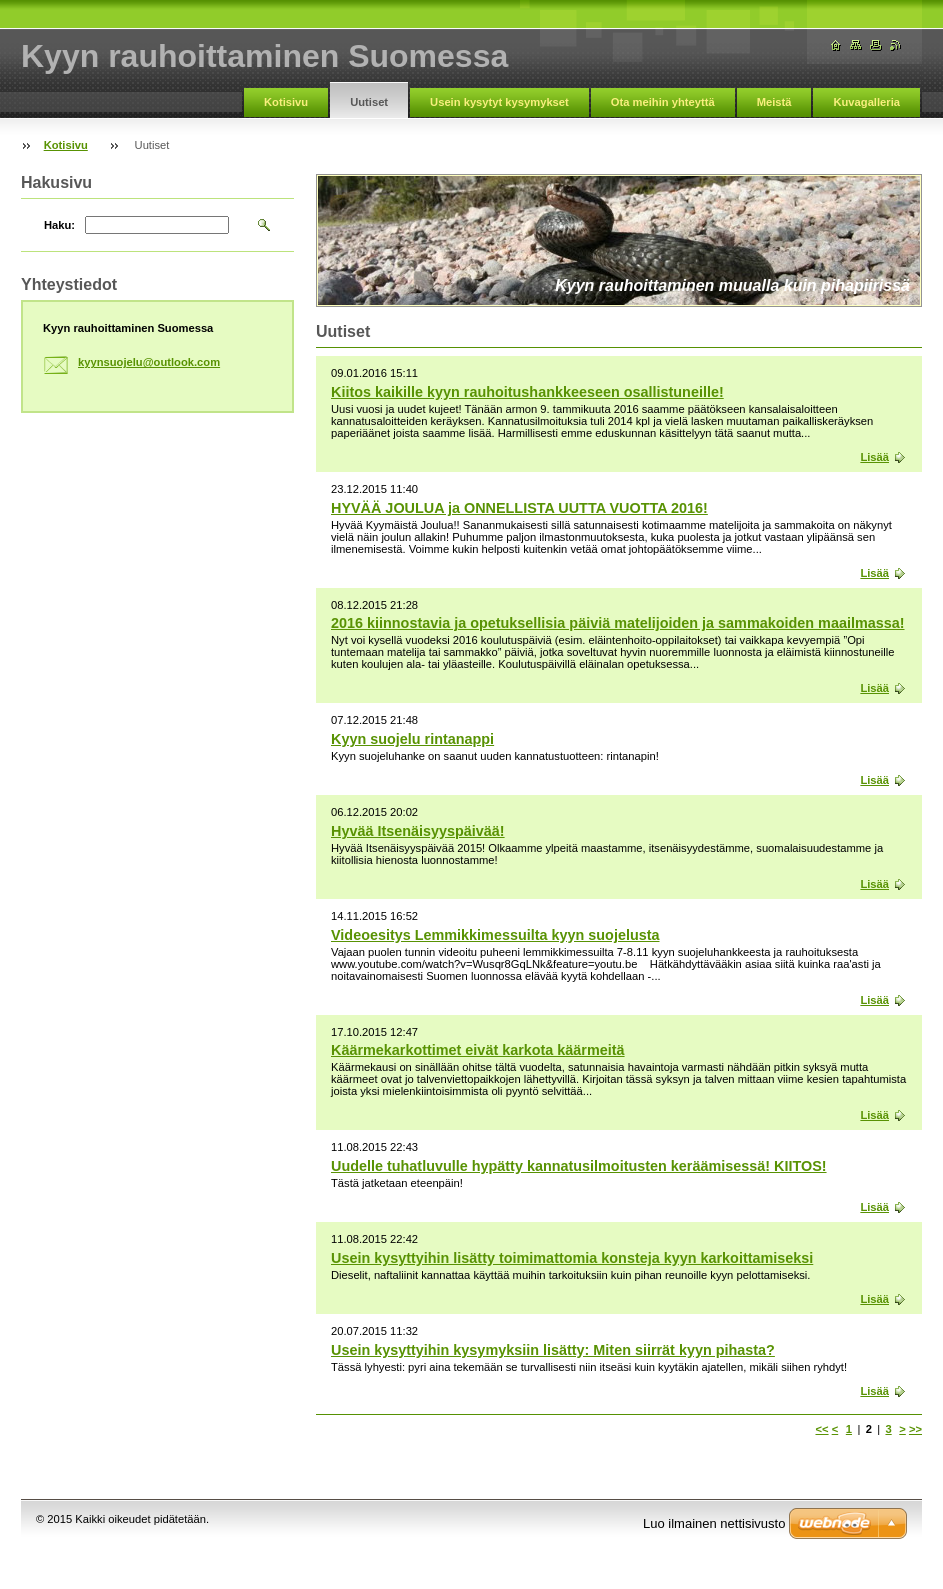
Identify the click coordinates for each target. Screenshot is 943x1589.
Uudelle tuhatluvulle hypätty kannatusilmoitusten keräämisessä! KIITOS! (579, 1166)
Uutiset (369, 102)
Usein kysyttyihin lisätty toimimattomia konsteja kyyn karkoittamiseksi (572, 1258)
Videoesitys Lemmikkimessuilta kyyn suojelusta (495, 935)
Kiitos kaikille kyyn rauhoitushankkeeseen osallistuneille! (527, 392)
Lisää (874, 457)
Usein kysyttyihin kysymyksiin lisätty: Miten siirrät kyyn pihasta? (553, 1350)
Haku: (59, 225)
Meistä (774, 102)
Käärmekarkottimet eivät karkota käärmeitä (478, 1050)
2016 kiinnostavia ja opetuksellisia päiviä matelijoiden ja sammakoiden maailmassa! (618, 623)
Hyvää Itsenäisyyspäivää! (418, 831)
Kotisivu (286, 102)
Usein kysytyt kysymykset (499, 102)
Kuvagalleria (866, 102)
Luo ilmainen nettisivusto (714, 1523)
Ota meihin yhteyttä (663, 102)
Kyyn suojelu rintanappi (412, 739)
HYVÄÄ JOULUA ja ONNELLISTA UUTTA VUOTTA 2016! (519, 508)
